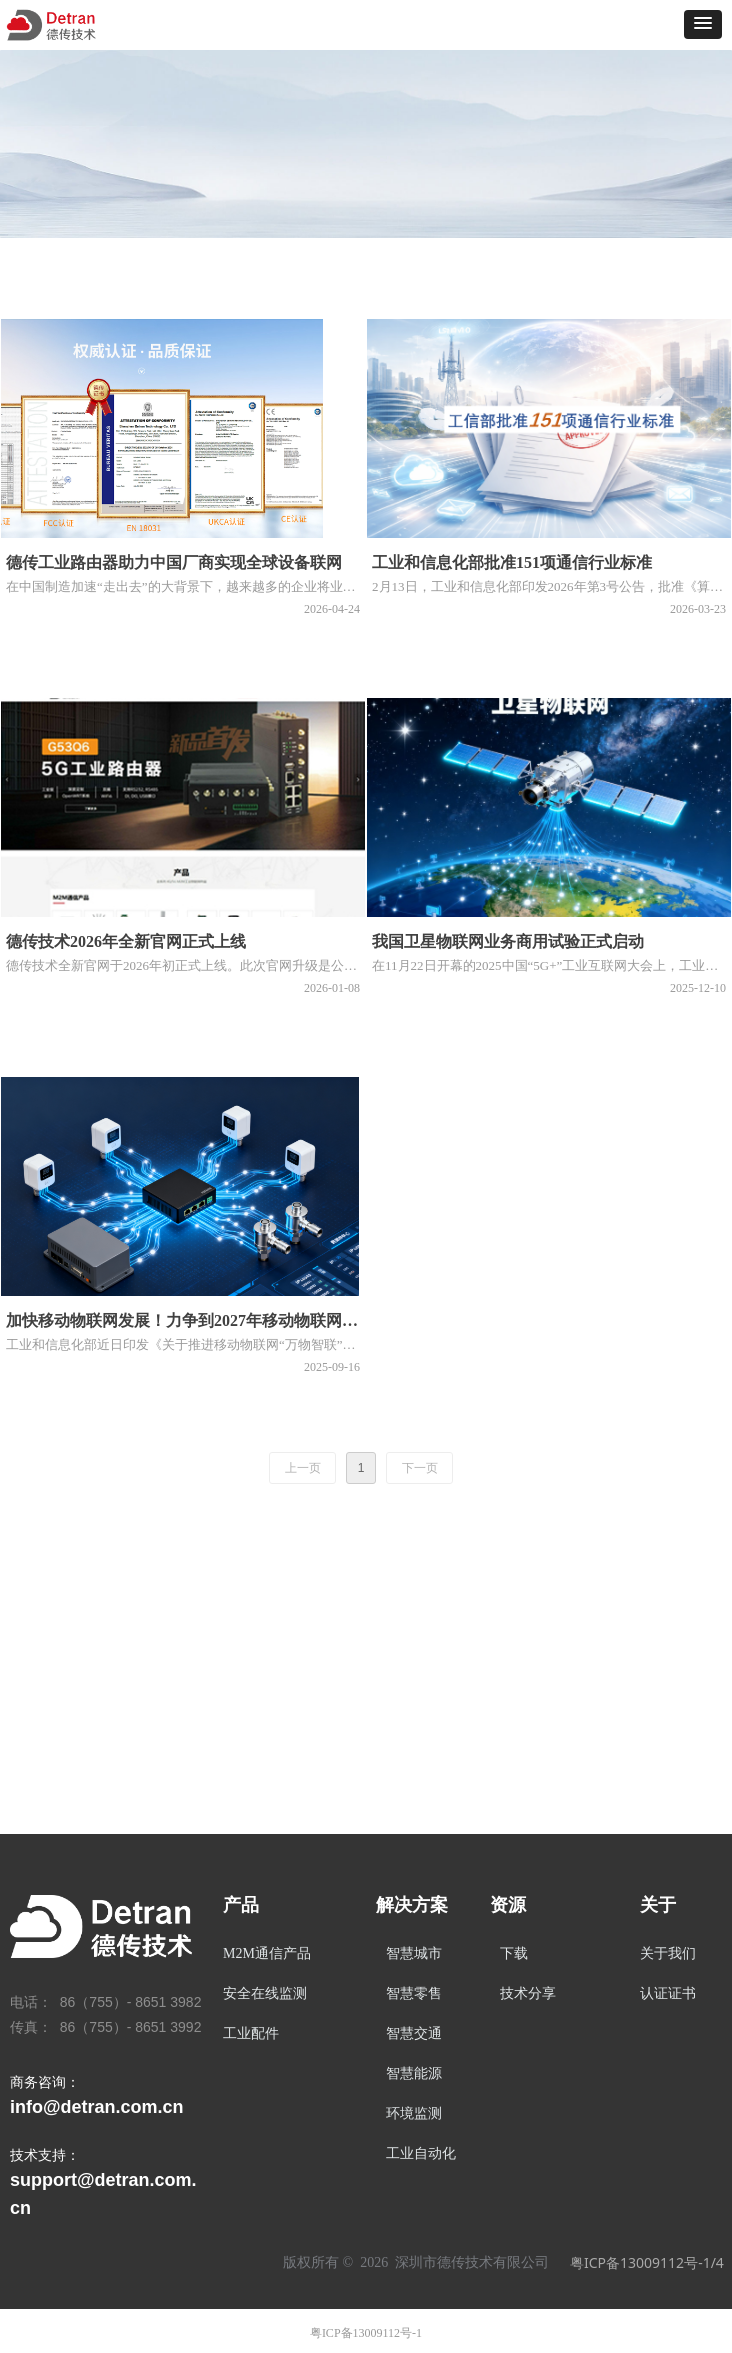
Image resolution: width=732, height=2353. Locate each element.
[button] (703, 24)
